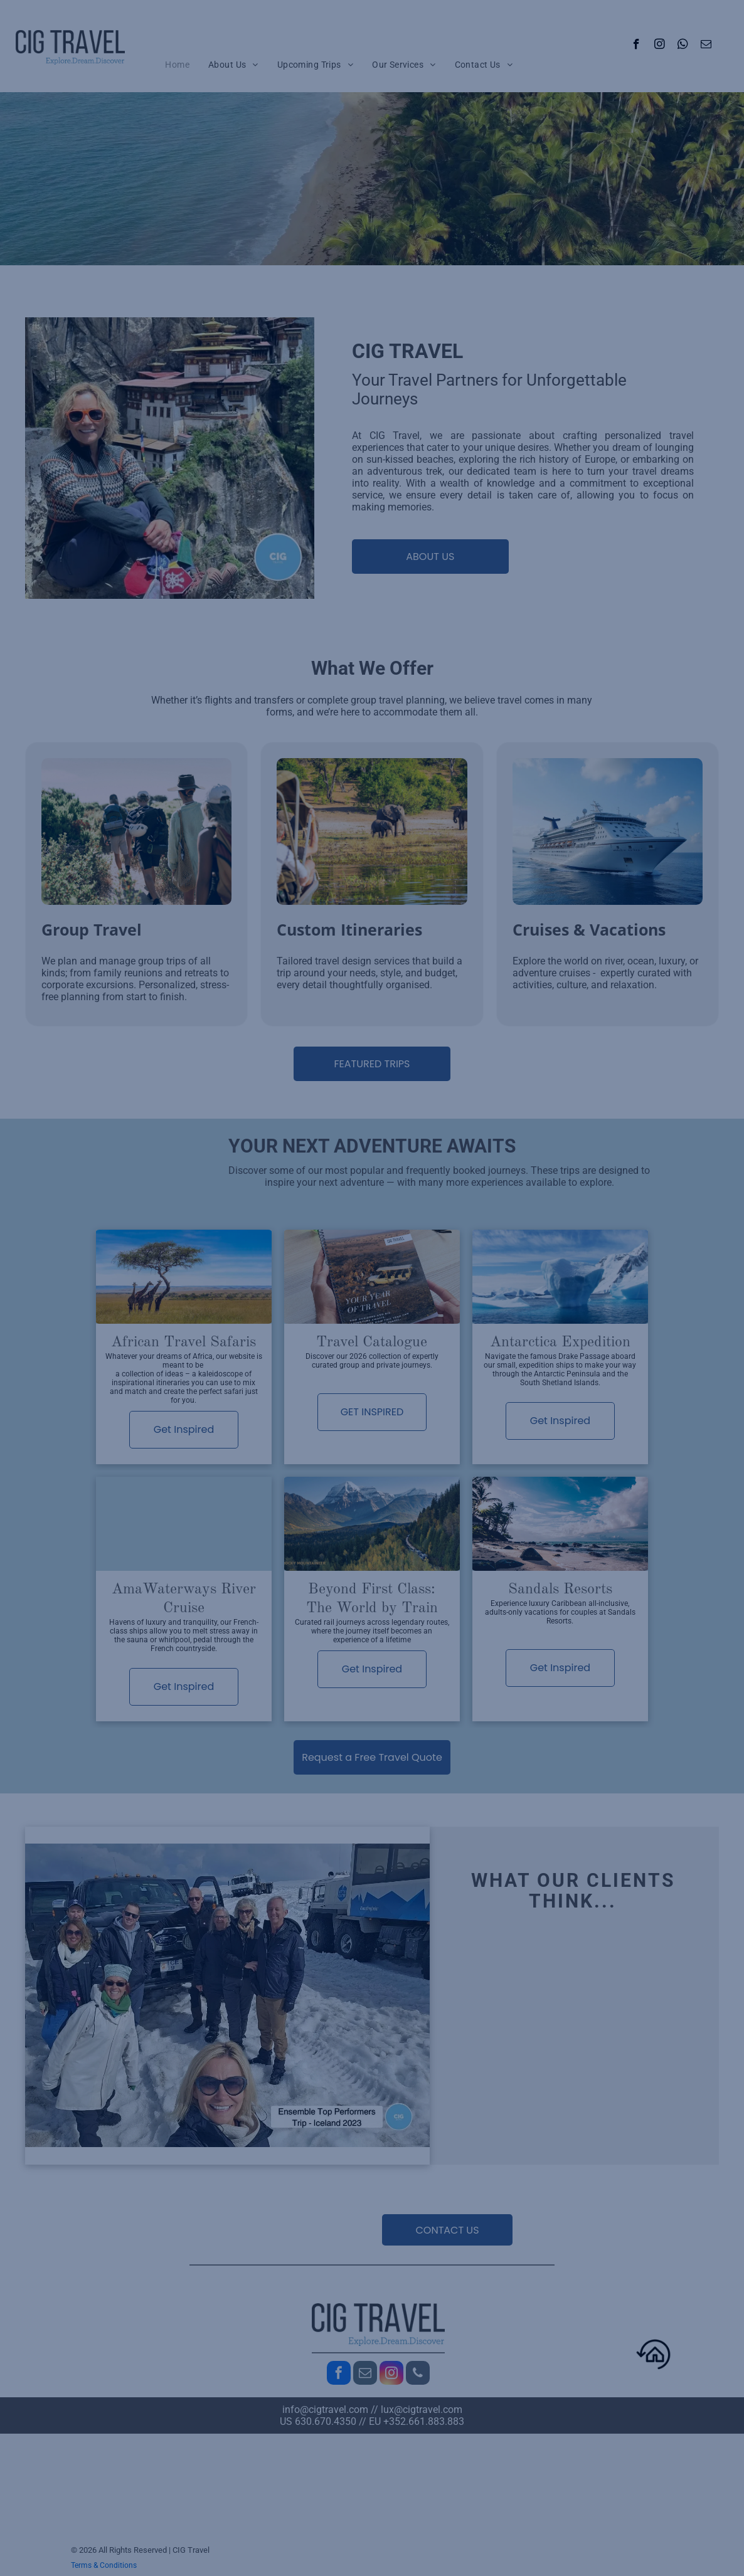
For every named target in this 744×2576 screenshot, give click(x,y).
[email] (706, 45)
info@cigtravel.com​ (325, 2409)
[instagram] (659, 45)
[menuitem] (177, 65)
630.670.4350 (325, 2421)
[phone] (418, 2374)
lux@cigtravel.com (421, 2409)
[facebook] (636, 45)
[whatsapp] (683, 45)
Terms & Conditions (104, 2565)
